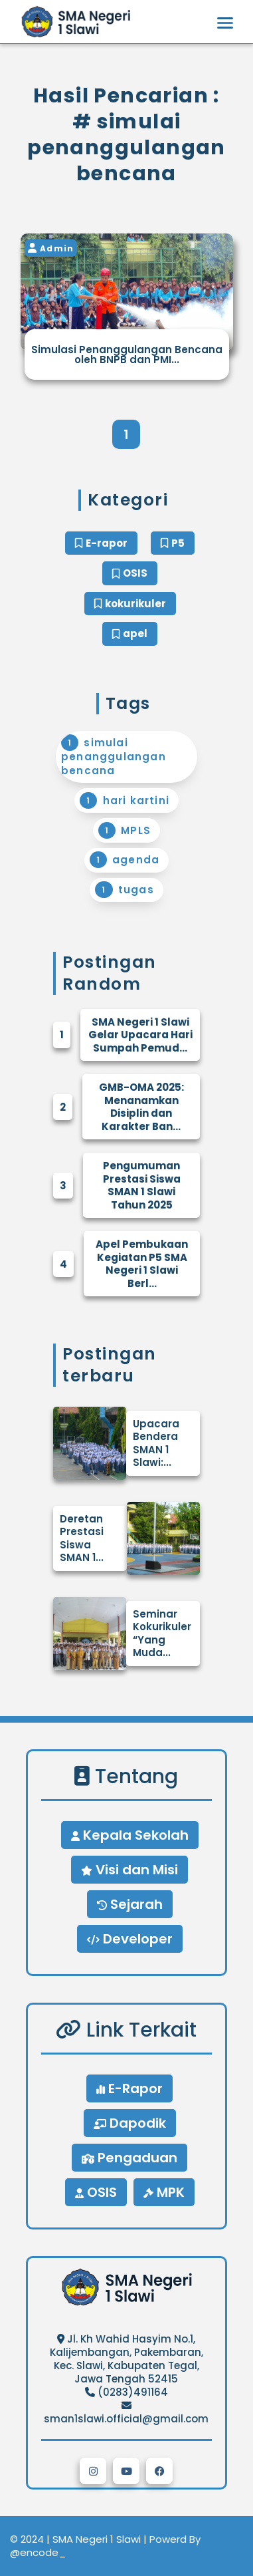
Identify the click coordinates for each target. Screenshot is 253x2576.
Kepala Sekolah (130, 1835)
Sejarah (130, 1904)
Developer (130, 1939)
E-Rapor (129, 2088)
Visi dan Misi (129, 1869)
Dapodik (130, 2123)
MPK (164, 2192)
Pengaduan (129, 2157)
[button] (93, 2471)
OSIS (96, 2192)
